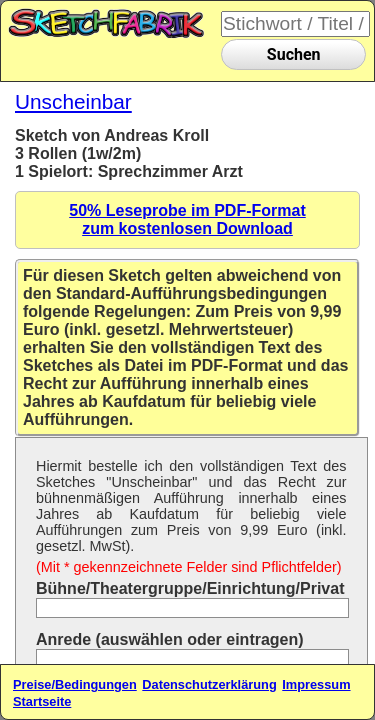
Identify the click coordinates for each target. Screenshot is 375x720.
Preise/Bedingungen (75, 684)
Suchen (294, 54)
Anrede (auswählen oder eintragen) (170, 639)
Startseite (42, 701)
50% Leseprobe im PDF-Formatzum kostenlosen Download (187, 219)
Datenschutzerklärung (209, 684)
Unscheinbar (73, 101)
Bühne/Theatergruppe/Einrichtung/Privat (190, 588)
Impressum (316, 684)
